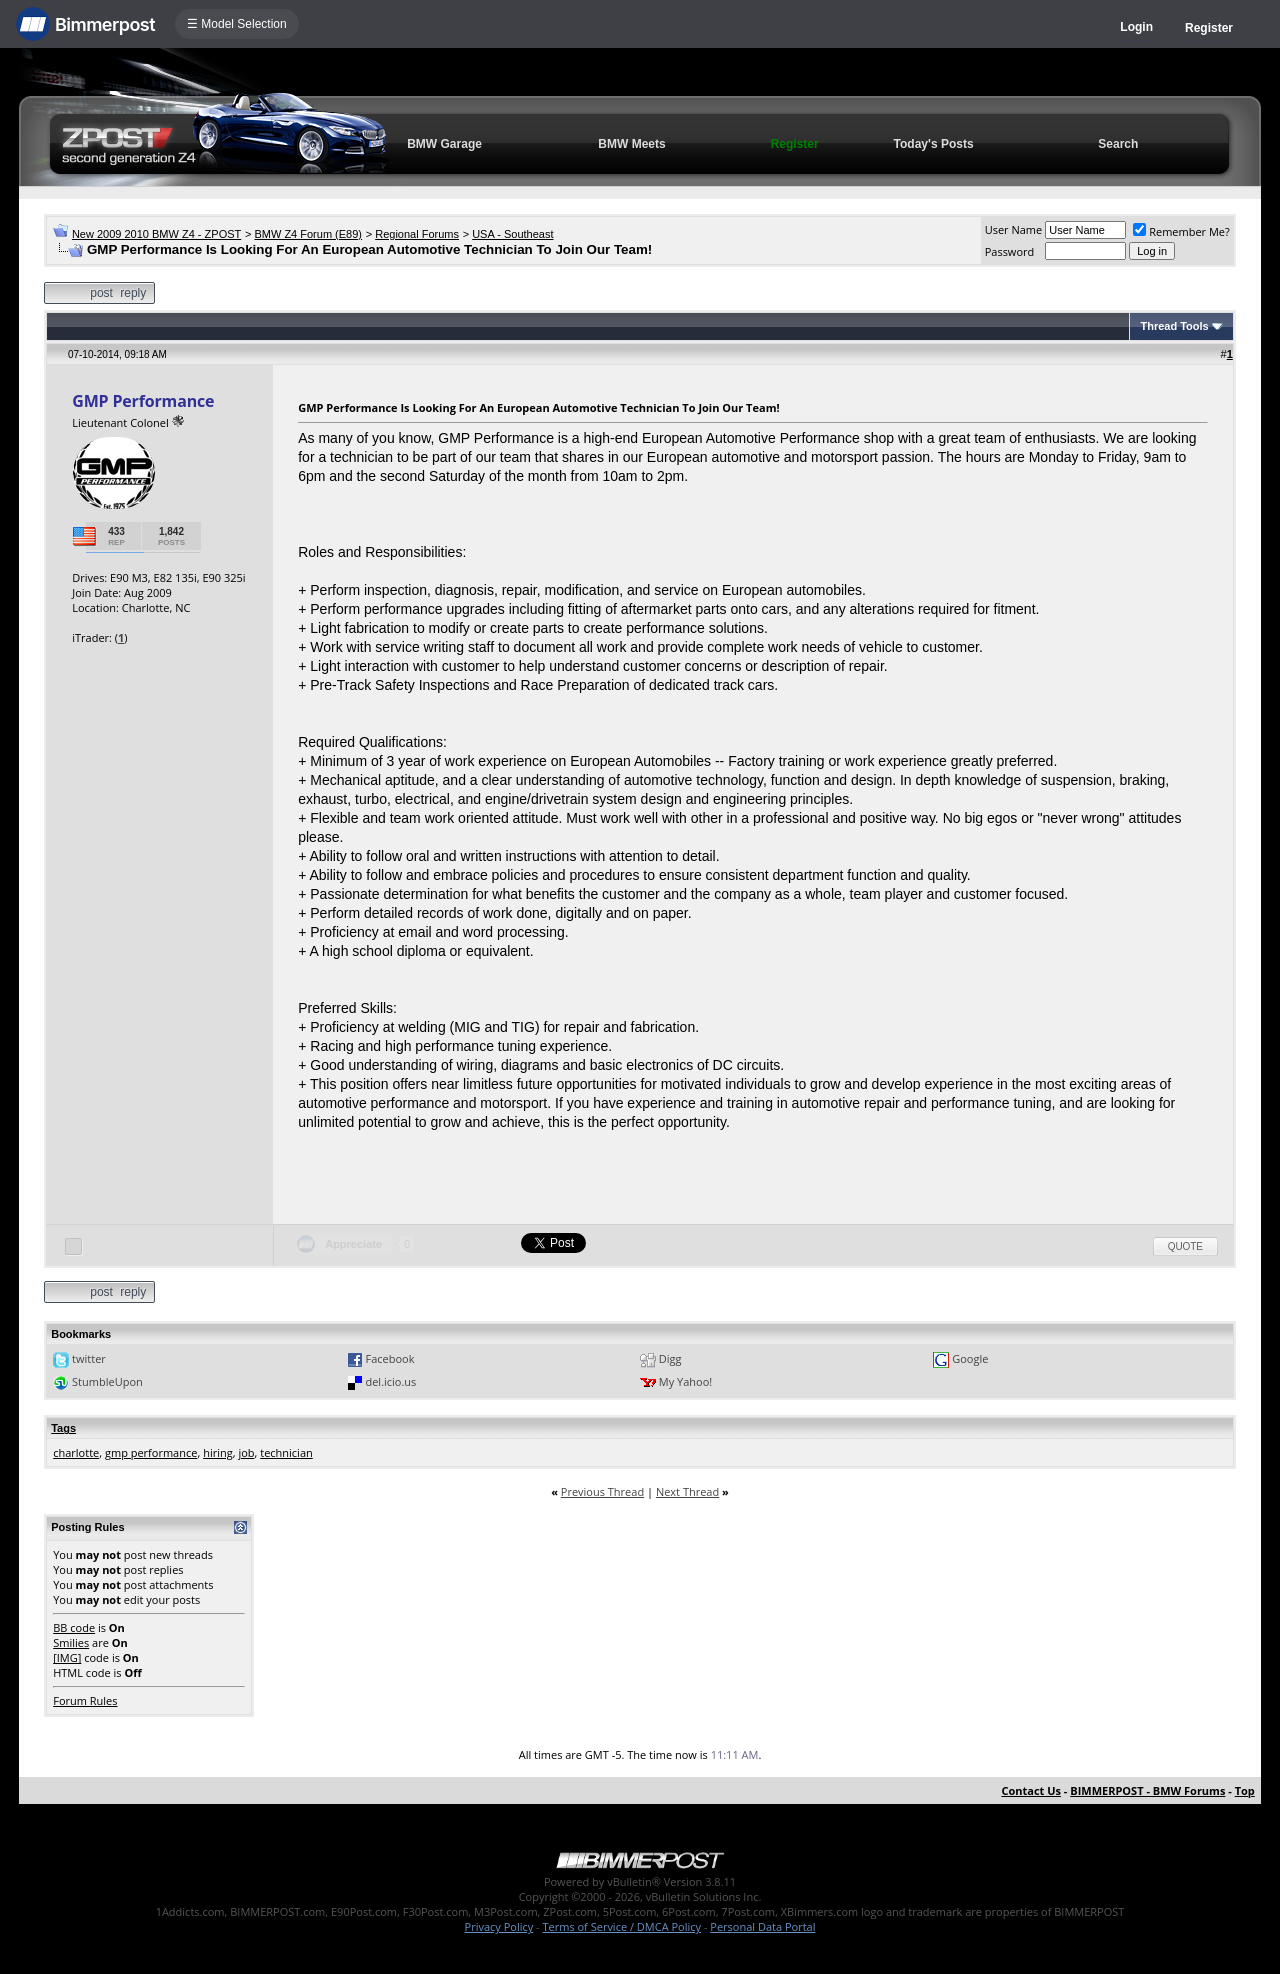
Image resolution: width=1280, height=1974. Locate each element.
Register (1209, 28)
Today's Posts (934, 144)
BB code (74, 1627)
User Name (1014, 229)
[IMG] (67, 1657)
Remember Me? (1181, 231)
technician (286, 1452)
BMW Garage (444, 144)
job (246, 1452)
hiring (218, 1452)
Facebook (389, 1358)
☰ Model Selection (237, 24)
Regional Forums (417, 234)
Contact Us (1031, 1790)
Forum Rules (85, 1700)
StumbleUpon (107, 1381)
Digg (670, 1358)
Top (1245, 1790)
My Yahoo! (685, 1381)
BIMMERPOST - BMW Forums (1147, 1790)
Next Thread (687, 1491)
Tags (63, 1428)
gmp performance (151, 1452)
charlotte (76, 1452)
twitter (89, 1358)
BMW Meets (631, 144)
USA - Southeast (512, 234)
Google (970, 1358)
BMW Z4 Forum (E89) (308, 234)
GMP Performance (143, 401)
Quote (1185, 1246)
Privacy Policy (499, 1926)
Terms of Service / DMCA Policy (621, 1926)
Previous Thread (602, 1491)
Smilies (71, 1642)
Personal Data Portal (762, 1926)
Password (1010, 251)
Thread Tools (1174, 326)
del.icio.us (390, 1381)
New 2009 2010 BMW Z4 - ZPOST (156, 234)
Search (1118, 144)
